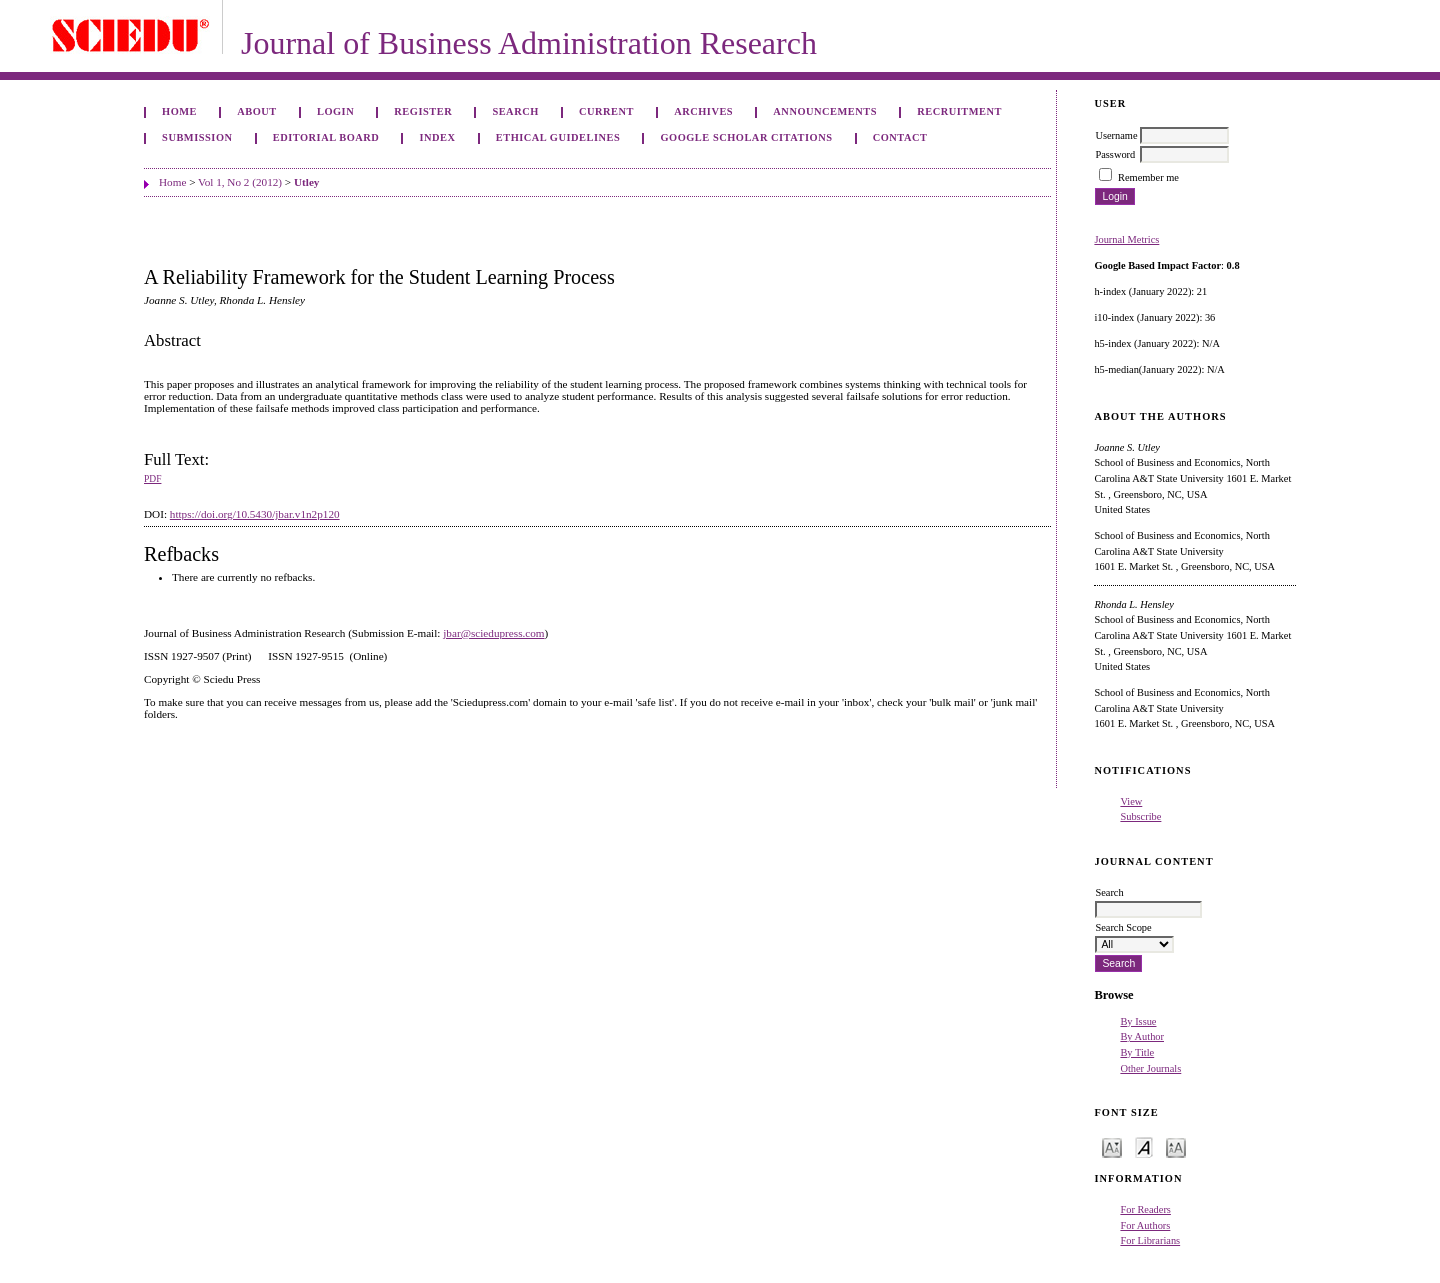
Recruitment (959, 111)
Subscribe (1140, 816)
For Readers (1145, 1209)
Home (179, 111)
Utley (306, 182)
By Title (1137, 1052)
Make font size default (1144, 1146)
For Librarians (1150, 1240)
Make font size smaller (1112, 1146)
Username (1116, 135)
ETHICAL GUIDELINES (558, 137)
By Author (1142, 1036)
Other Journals (1150, 1068)
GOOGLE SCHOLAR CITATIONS (746, 137)
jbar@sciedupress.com (493, 633)
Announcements (825, 111)
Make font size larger (1176, 1146)
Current (606, 111)
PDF (152, 479)
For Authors (1145, 1225)
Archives (703, 111)
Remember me (1148, 177)
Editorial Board (326, 137)
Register (423, 111)
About (257, 111)
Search (515, 111)
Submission (197, 137)
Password (1115, 154)
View (1131, 801)
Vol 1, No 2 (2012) (240, 182)
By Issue (1138, 1021)
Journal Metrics (1126, 239)
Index (437, 137)
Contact (900, 137)
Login (335, 111)
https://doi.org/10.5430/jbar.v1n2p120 (255, 514)
